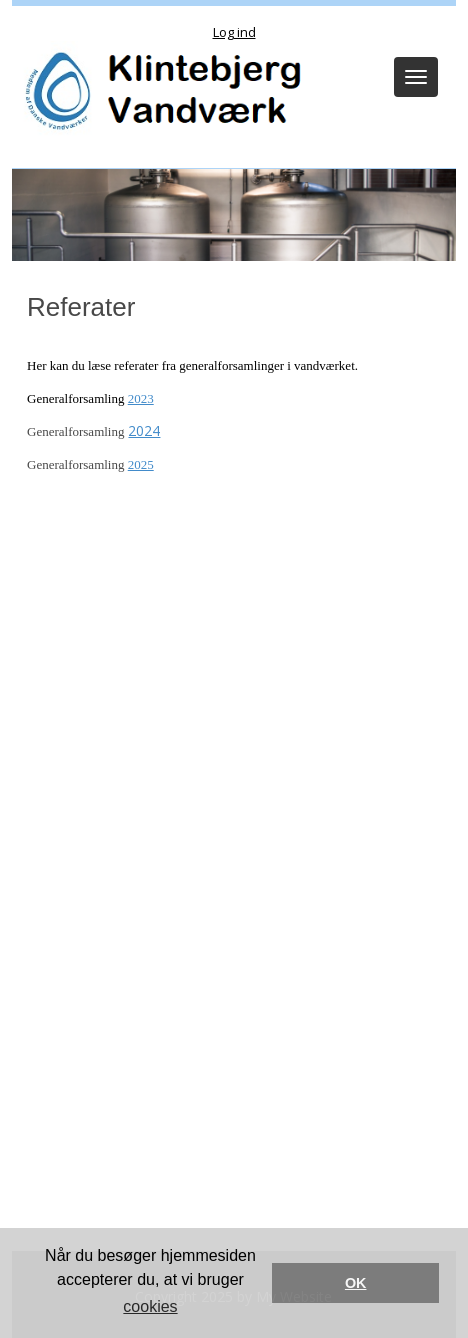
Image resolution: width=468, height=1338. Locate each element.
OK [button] (356, 1283)
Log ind (234, 32)
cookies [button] (150, 1306)
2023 (141, 398)
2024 (144, 430)
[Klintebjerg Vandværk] (160, 92)
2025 (141, 464)
